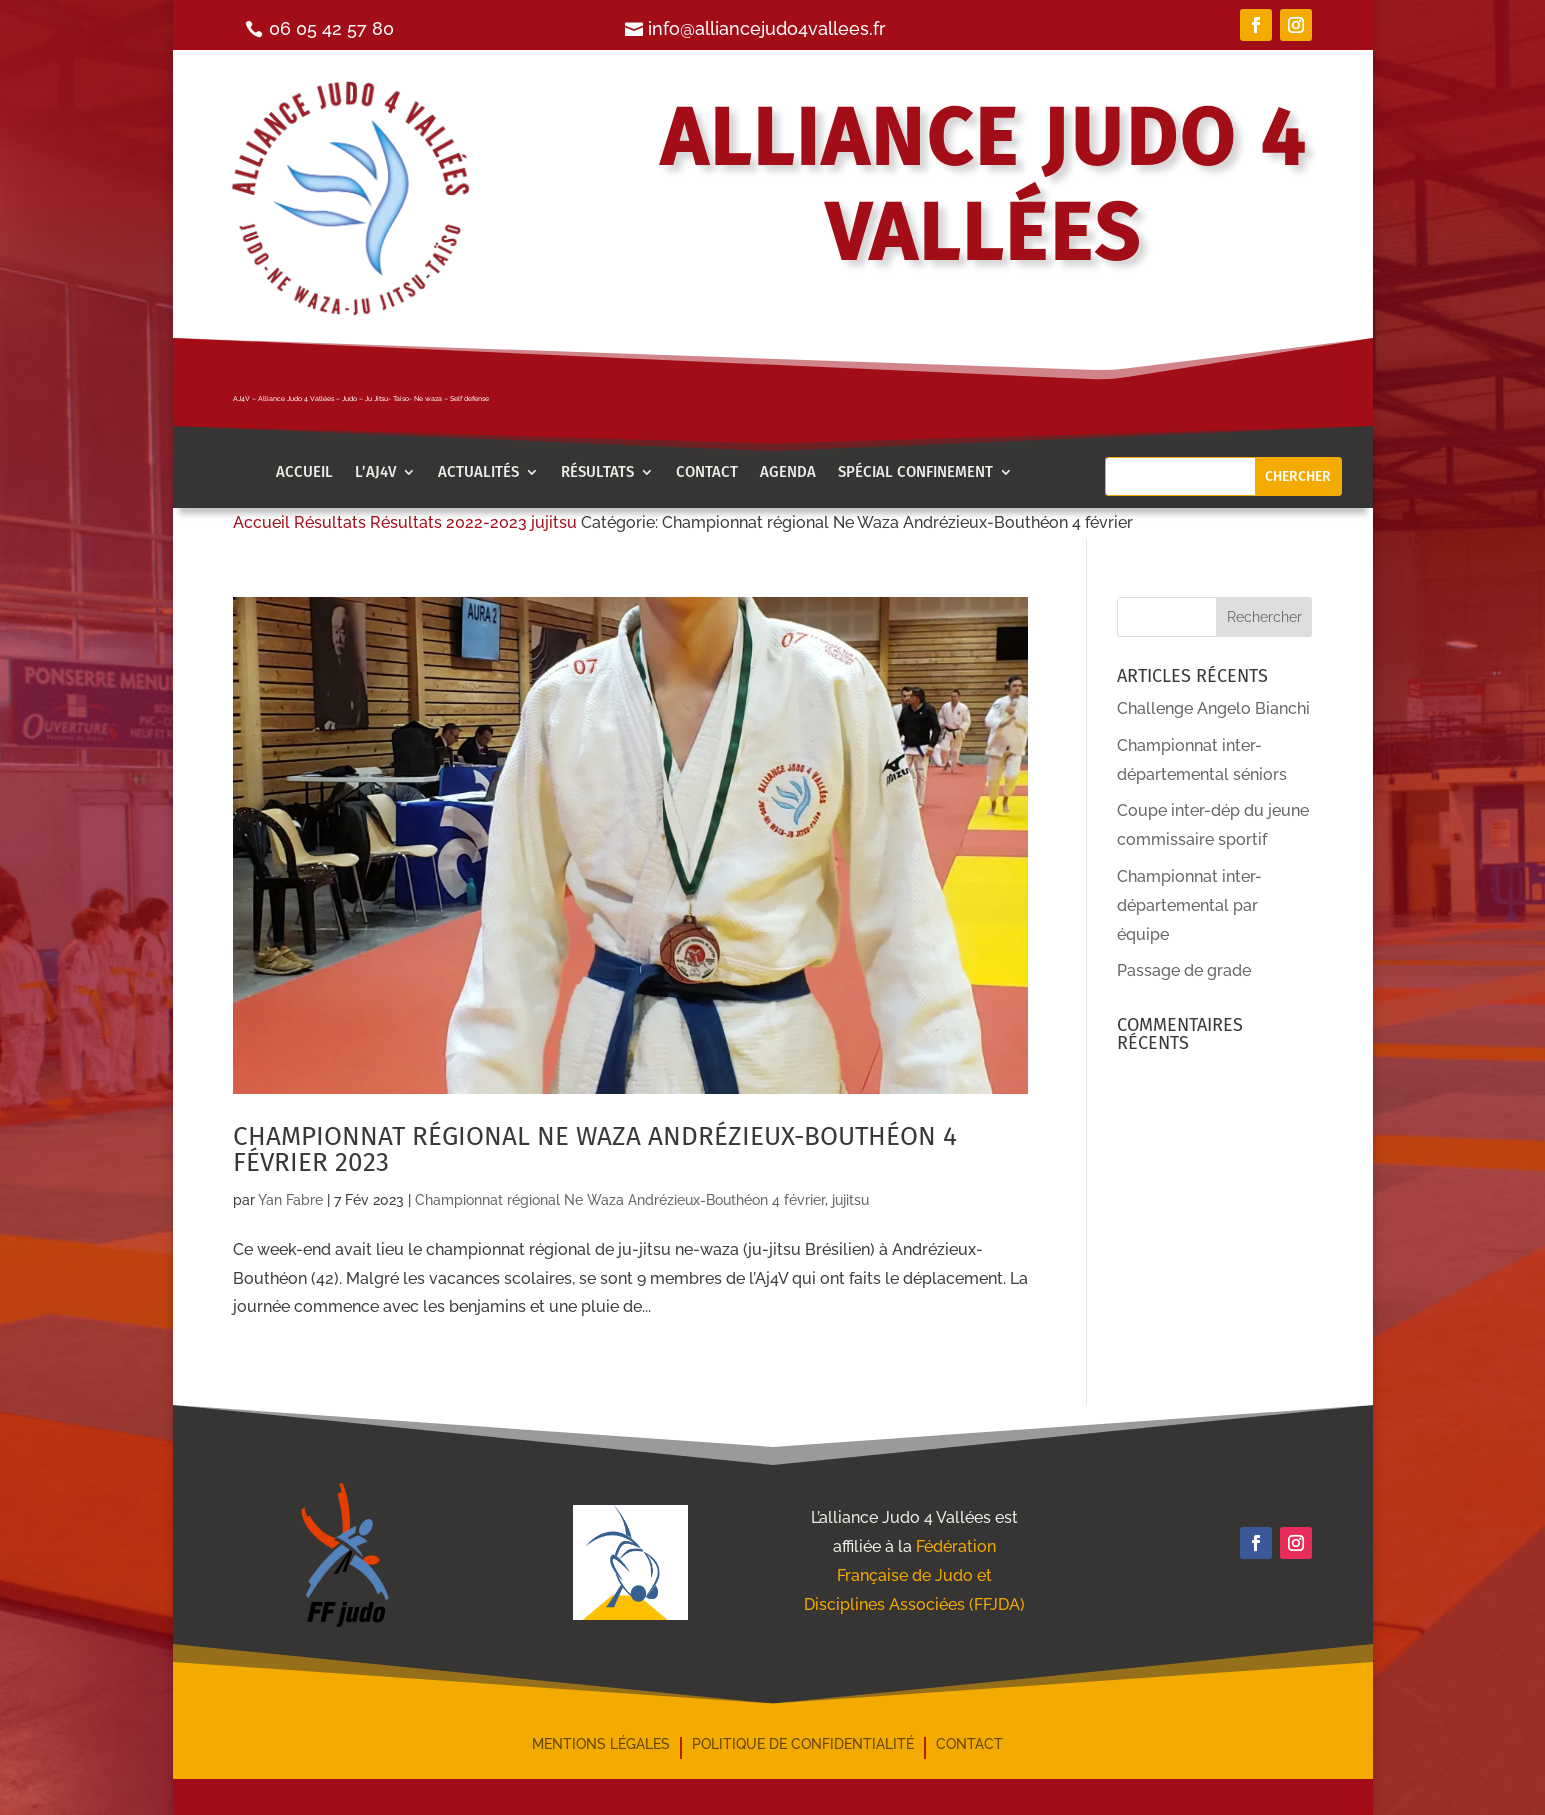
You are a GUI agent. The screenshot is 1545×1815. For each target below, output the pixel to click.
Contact (707, 473)
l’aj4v (375, 473)
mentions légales (601, 1744)
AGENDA (788, 473)
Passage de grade (1184, 970)
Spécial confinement (915, 473)
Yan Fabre (290, 1200)
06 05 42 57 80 (331, 28)
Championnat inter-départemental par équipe (1189, 905)
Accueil (304, 473)
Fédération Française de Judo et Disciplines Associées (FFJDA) (914, 1575)
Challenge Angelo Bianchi (1213, 708)
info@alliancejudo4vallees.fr (767, 28)
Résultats (597, 473)
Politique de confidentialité (803, 1744)
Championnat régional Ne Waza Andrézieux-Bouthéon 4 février (620, 1200)
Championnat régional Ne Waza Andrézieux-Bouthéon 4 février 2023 (595, 1149)
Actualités (478, 473)
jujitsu (850, 1200)
